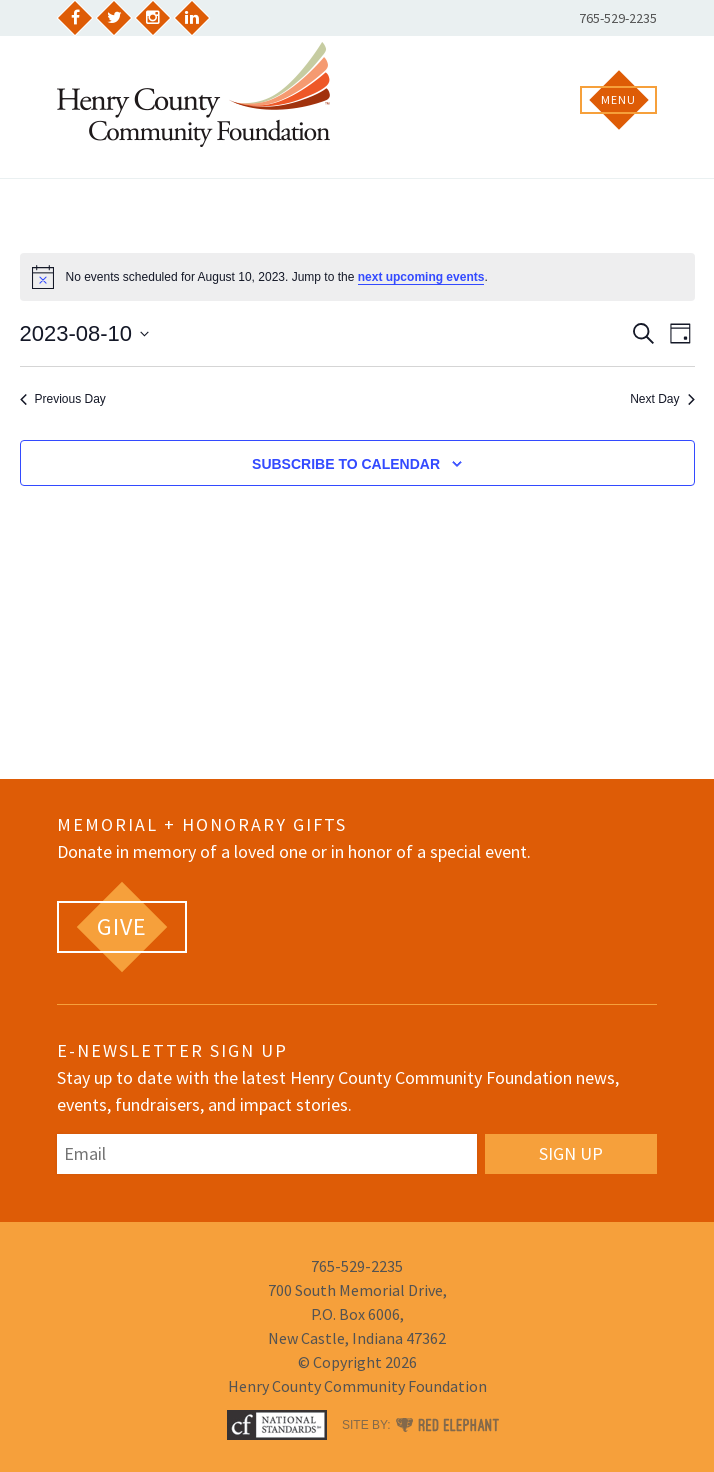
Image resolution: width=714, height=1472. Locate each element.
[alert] (357, 277)
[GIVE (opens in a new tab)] (122, 927)
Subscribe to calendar (346, 464)
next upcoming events (421, 277)
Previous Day (63, 399)
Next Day (662, 399)
